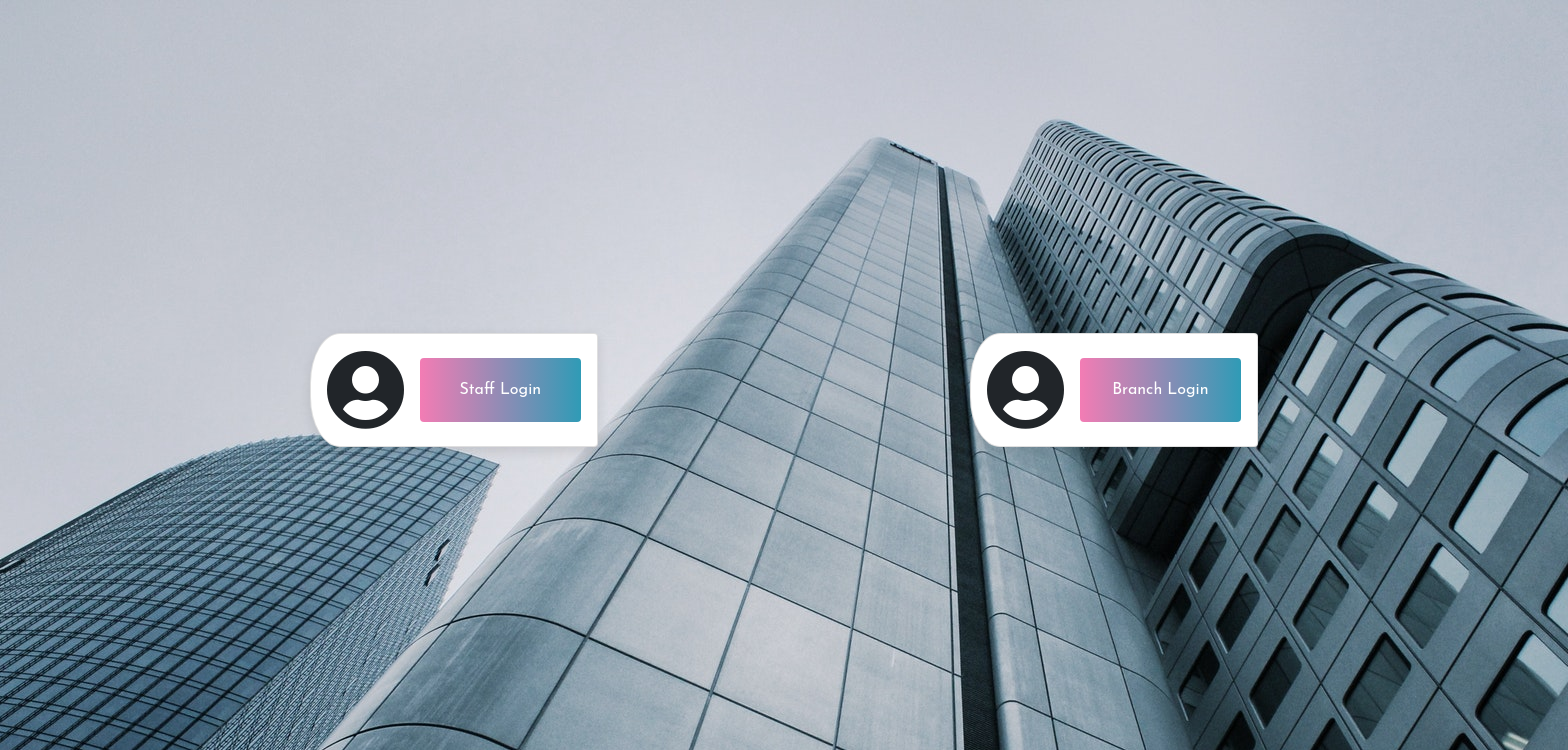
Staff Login (501, 390)
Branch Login (1160, 390)
